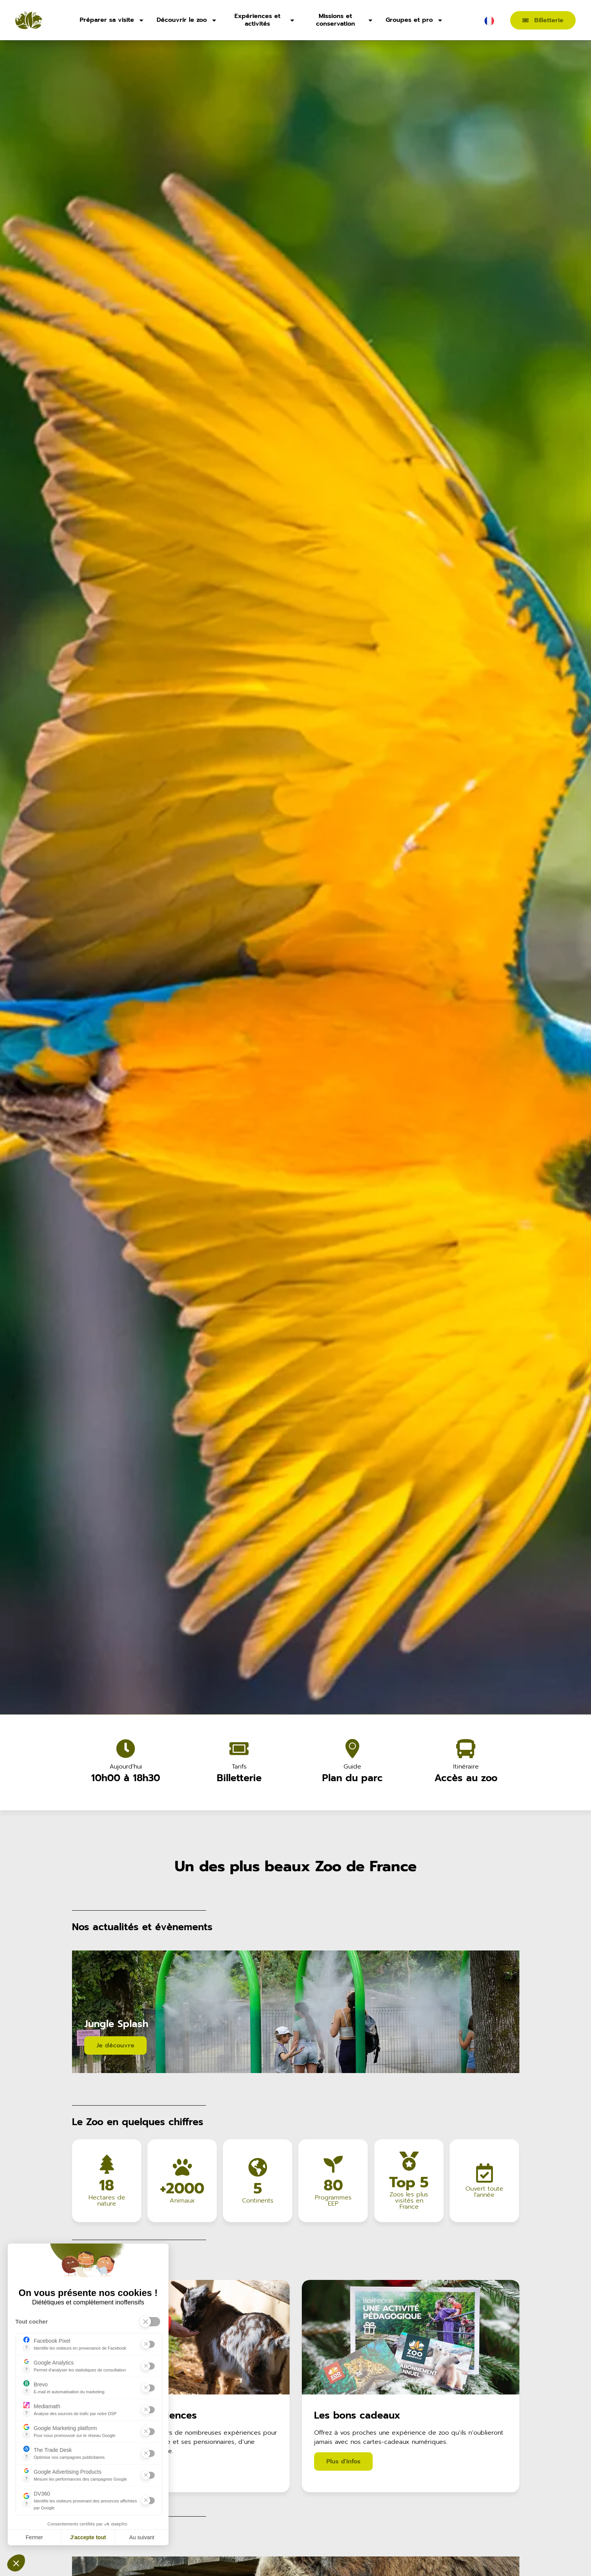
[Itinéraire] (465, 1748)
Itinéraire (465, 1766)
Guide (352, 1766)
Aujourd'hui (125, 1766)
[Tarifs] (239, 1748)
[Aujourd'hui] (125, 1748)
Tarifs (238, 1766)
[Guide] (352, 1748)
